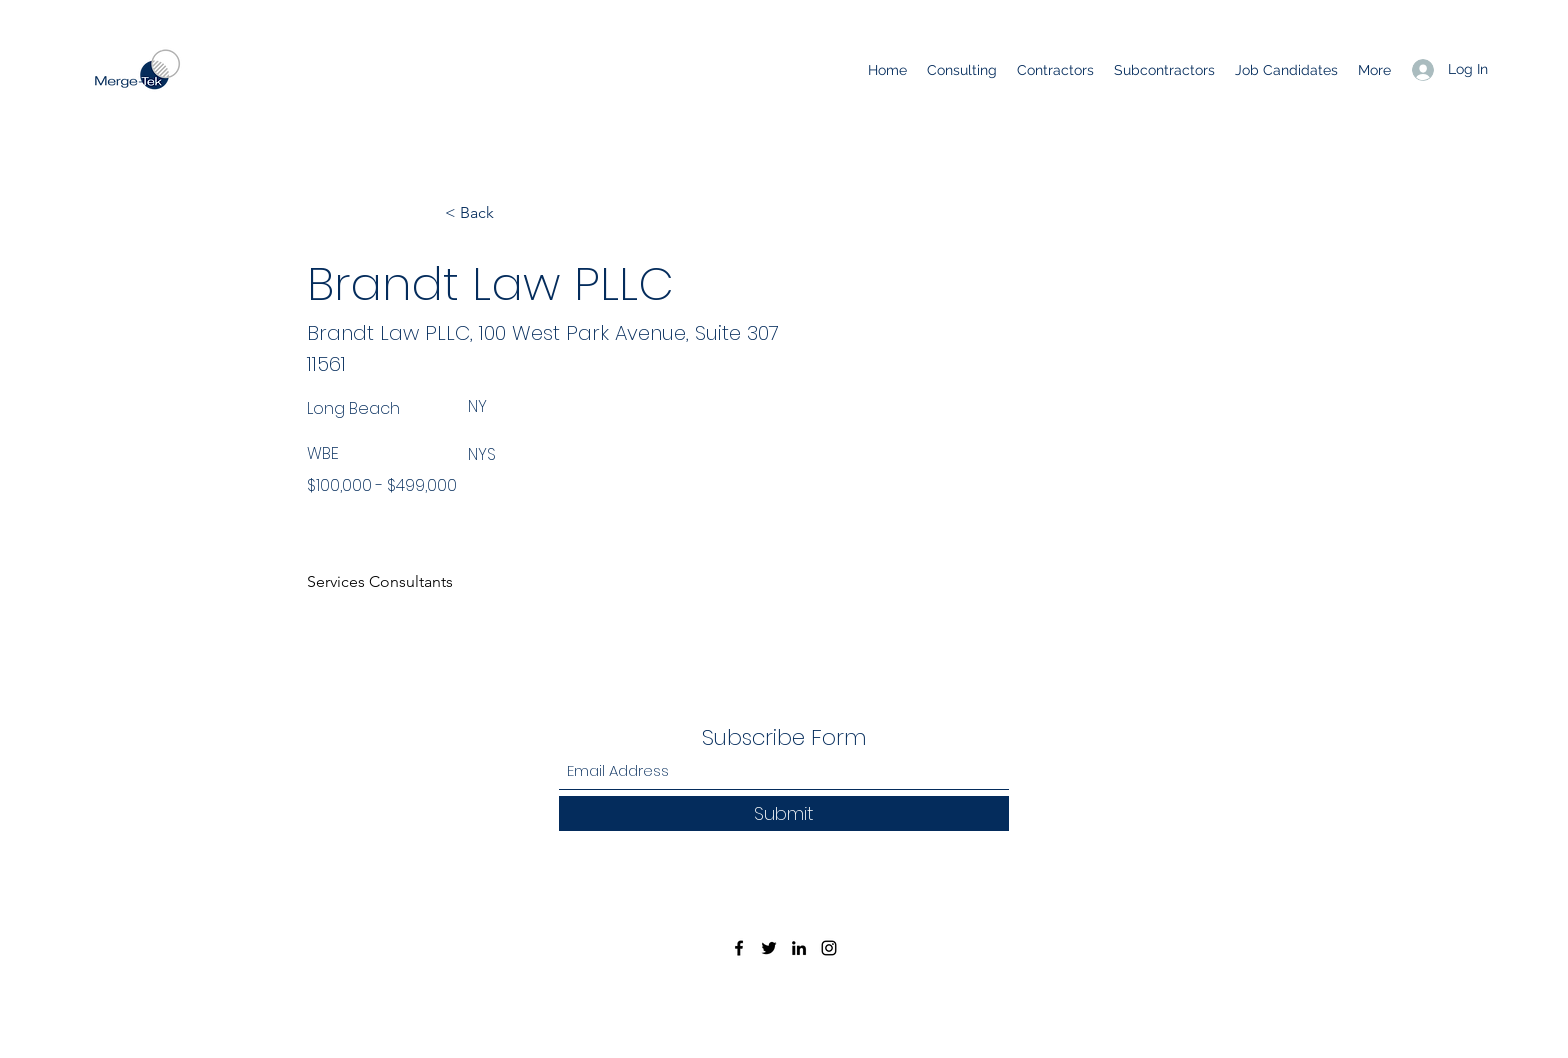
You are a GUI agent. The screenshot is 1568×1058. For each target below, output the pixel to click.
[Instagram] (829, 948)
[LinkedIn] (799, 948)
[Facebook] (739, 948)
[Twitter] (769, 948)
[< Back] (511, 213)
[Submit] (784, 813)
